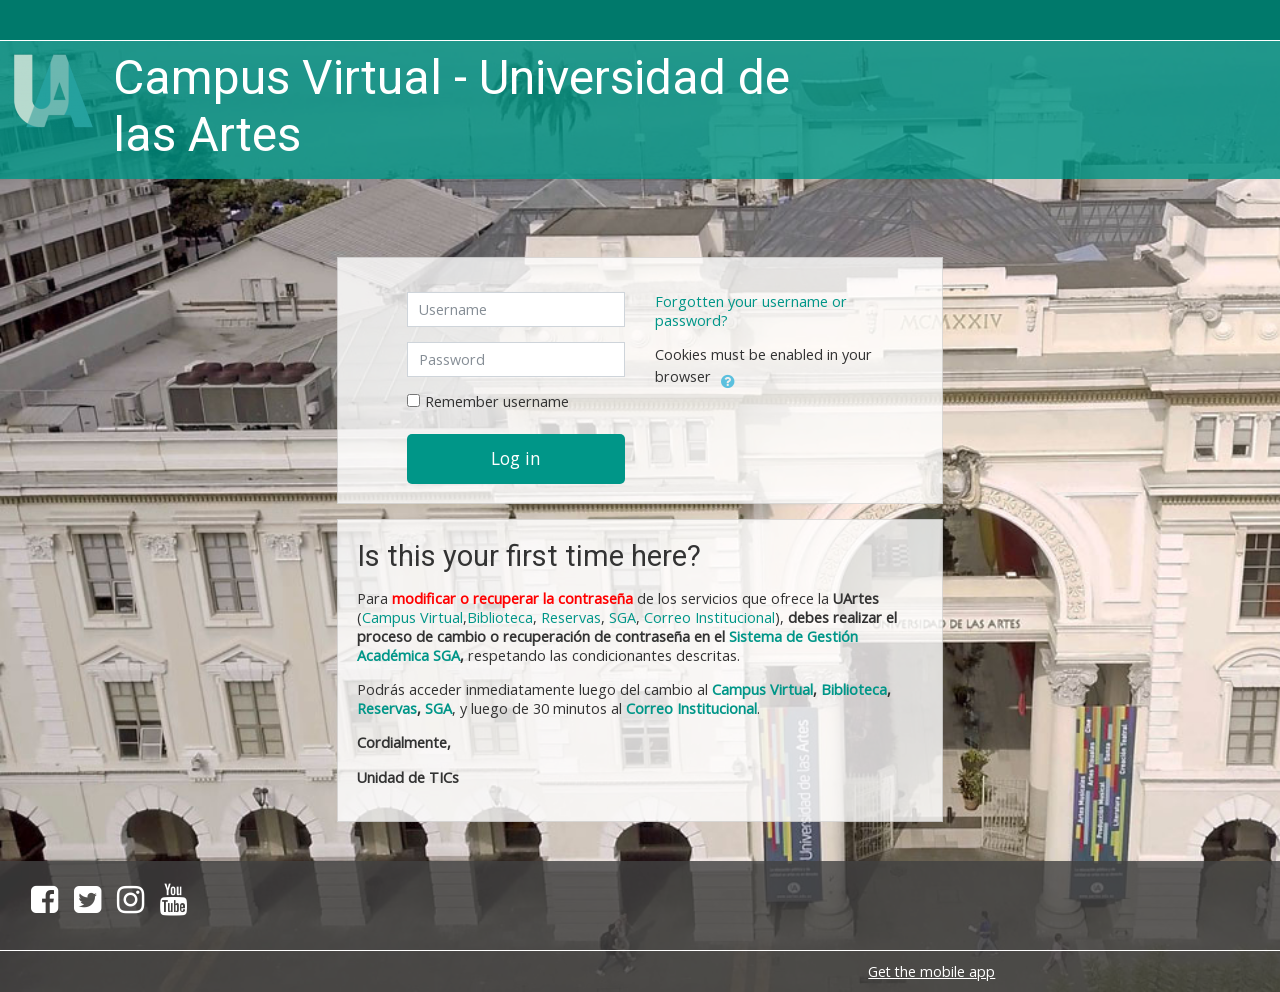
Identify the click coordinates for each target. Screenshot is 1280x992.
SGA (622, 617)
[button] (728, 378)
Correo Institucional (709, 617)
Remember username (497, 401)
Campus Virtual (762, 689)
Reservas (571, 617)
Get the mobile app (931, 971)
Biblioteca (500, 617)
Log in (516, 458)
